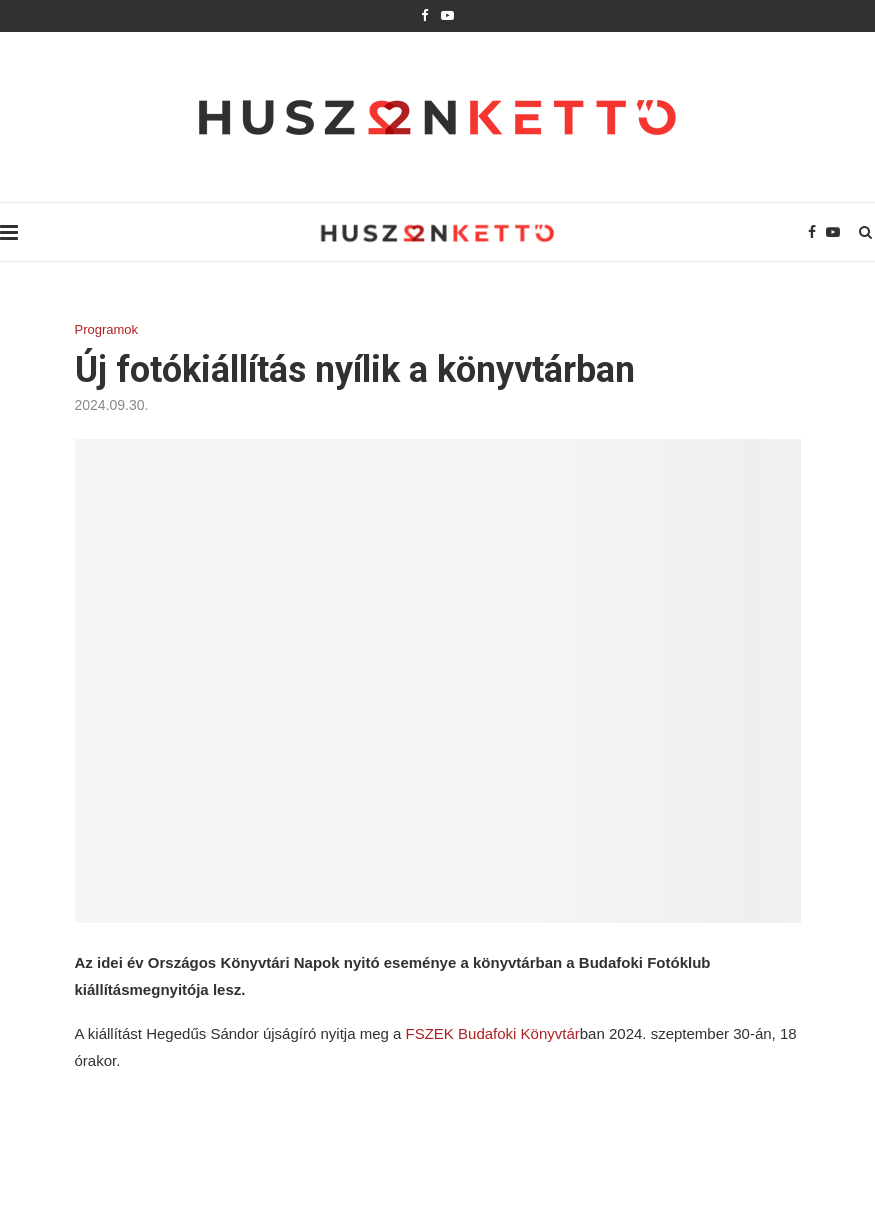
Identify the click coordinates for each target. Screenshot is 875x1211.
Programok (107, 329)
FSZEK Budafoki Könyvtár (493, 1033)
